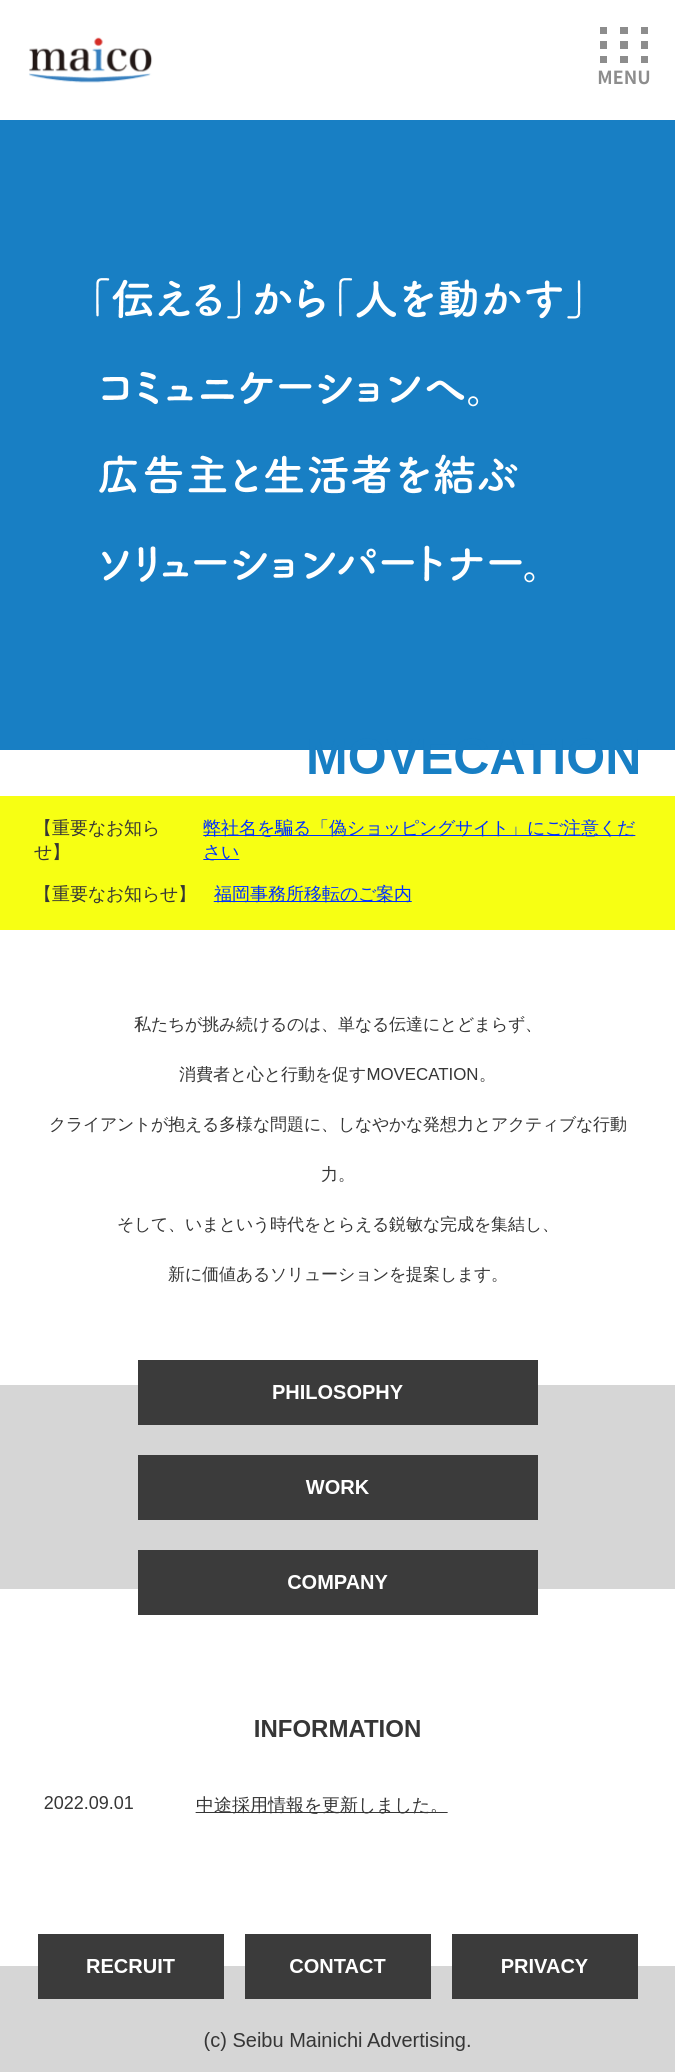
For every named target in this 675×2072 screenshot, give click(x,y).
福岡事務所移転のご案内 (313, 894)
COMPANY (337, 1582)
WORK (337, 1487)
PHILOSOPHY (337, 1392)
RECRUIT (130, 1966)
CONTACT (337, 1966)
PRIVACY (544, 1966)
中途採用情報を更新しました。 (322, 1805)
